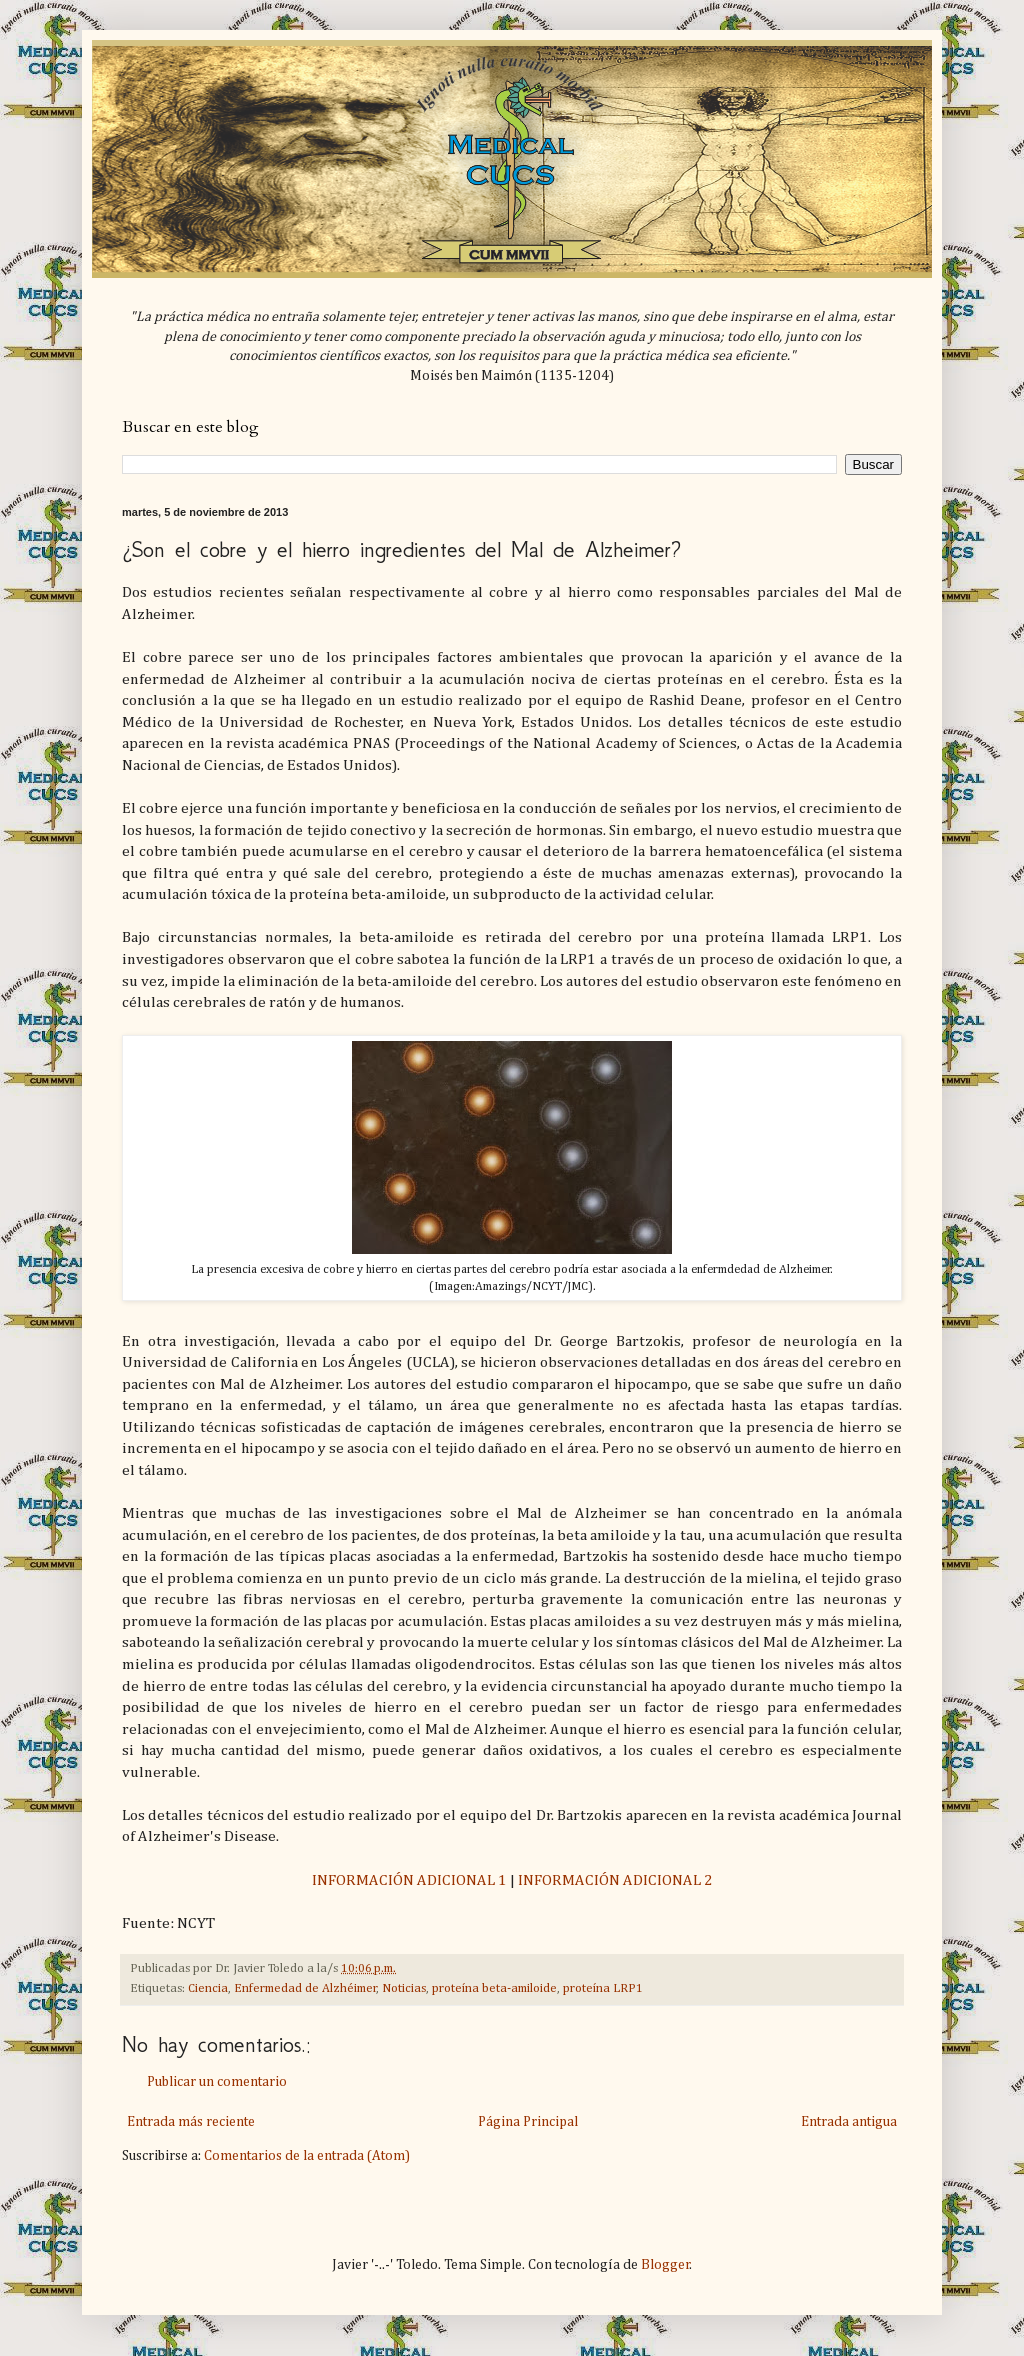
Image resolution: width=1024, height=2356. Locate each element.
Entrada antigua (849, 2122)
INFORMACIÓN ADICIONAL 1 (409, 1880)
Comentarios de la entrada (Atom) (307, 2156)
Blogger (665, 2265)
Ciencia (208, 1988)
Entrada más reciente (191, 2122)
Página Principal (528, 2122)
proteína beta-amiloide (494, 1988)
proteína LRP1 (603, 1988)
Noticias (404, 1988)
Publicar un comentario (217, 2082)
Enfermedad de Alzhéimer (305, 1988)
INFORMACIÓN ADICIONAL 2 (615, 1880)
